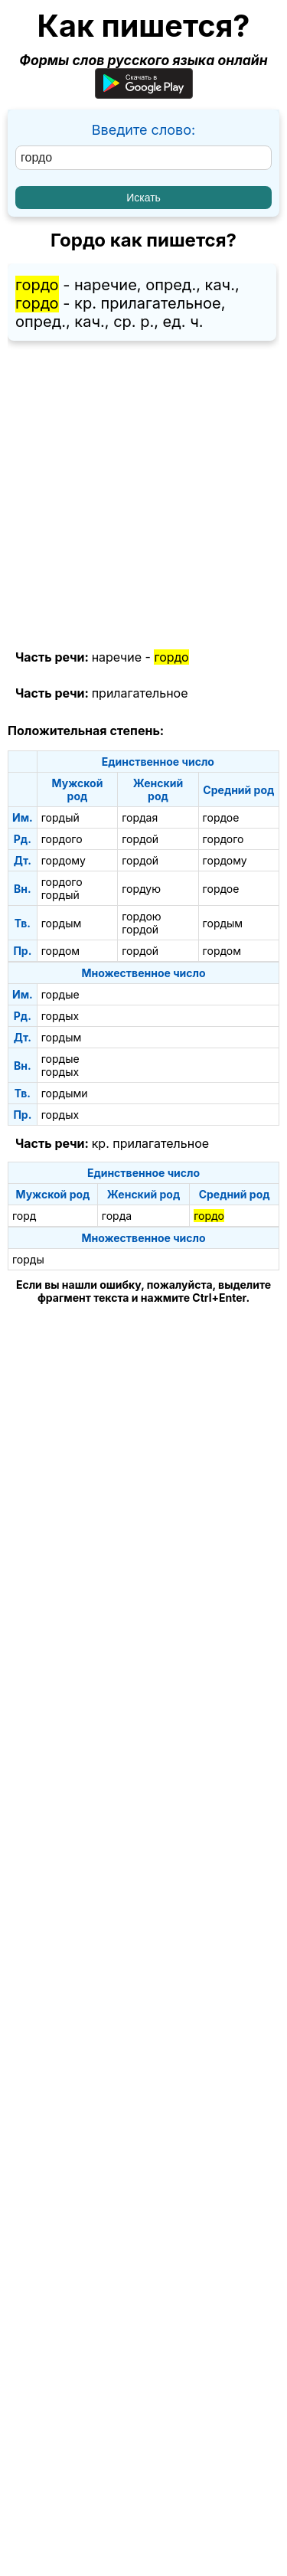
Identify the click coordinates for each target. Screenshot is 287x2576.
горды (28, 1259)
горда (117, 1215)
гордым (61, 923)
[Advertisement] (143, 495)
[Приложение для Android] (144, 94)
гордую (141, 888)
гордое (221, 817)
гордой (140, 838)
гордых (60, 1015)
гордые (60, 994)
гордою (141, 916)
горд (24, 1215)
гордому (63, 860)
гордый (60, 817)
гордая (140, 817)
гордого (62, 838)
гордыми (64, 1093)
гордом (60, 950)
